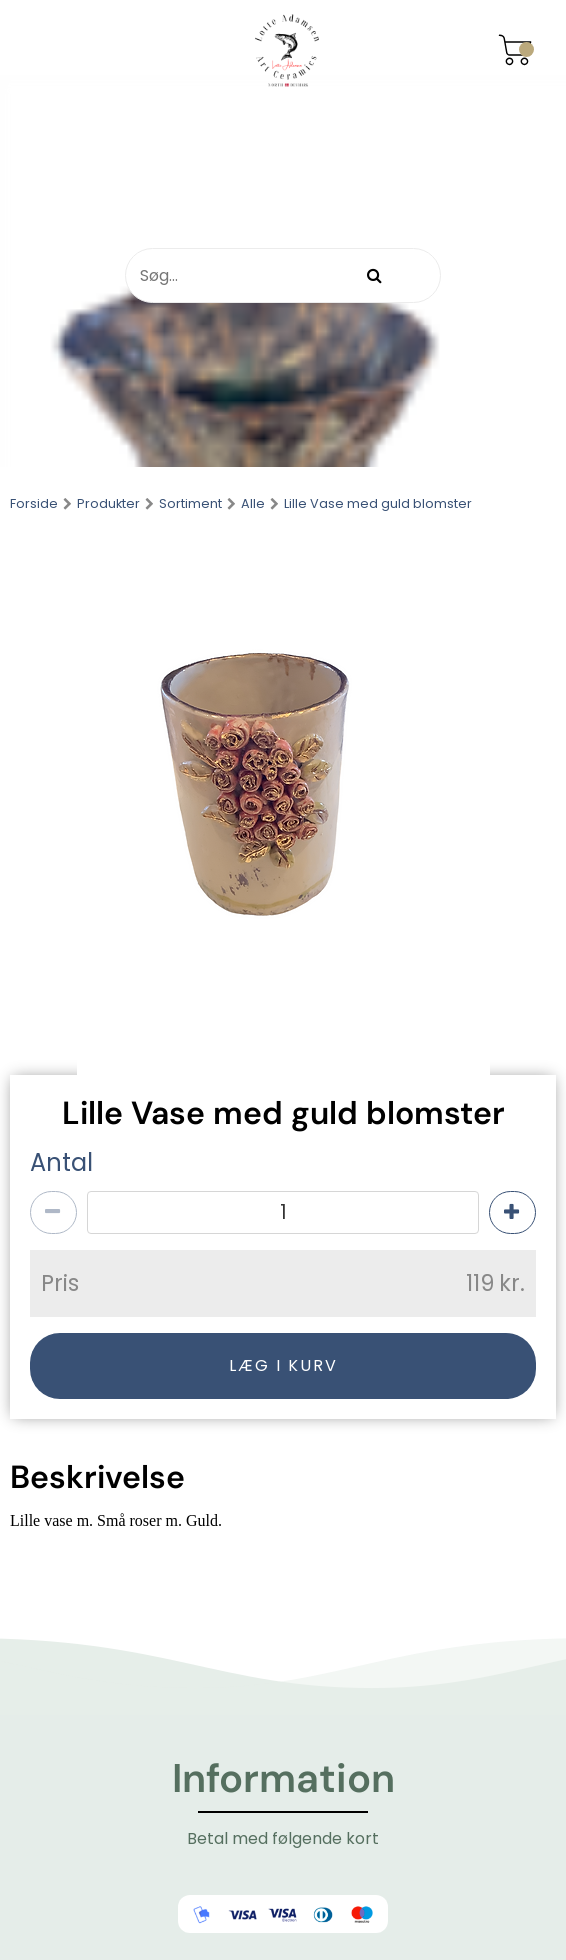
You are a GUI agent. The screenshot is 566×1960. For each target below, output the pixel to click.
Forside (34, 504)
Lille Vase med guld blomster (378, 504)
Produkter (108, 504)
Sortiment (190, 504)
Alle (253, 504)
